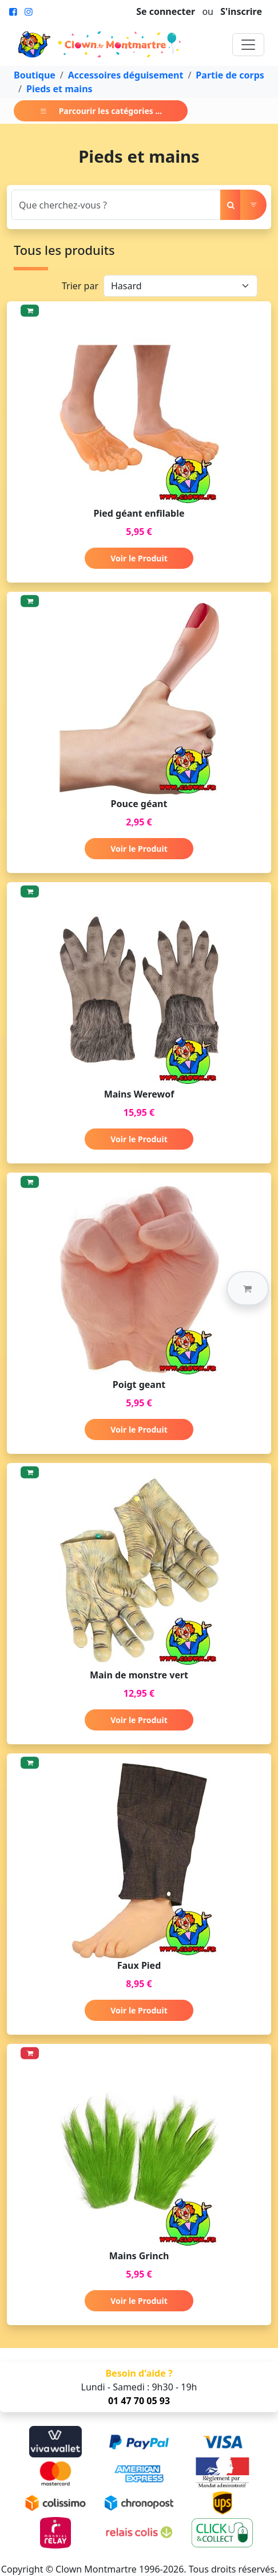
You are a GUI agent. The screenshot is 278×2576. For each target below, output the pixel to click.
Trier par (80, 286)
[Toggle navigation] (248, 44)
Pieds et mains (59, 88)
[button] (248, 1288)
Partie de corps (230, 75)
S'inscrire (241, 11)
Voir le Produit (138, 558)
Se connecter (165, 11)
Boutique (34, 75)
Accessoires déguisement (126, 75)
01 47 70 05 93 (139, 2400)
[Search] (116, 205)
